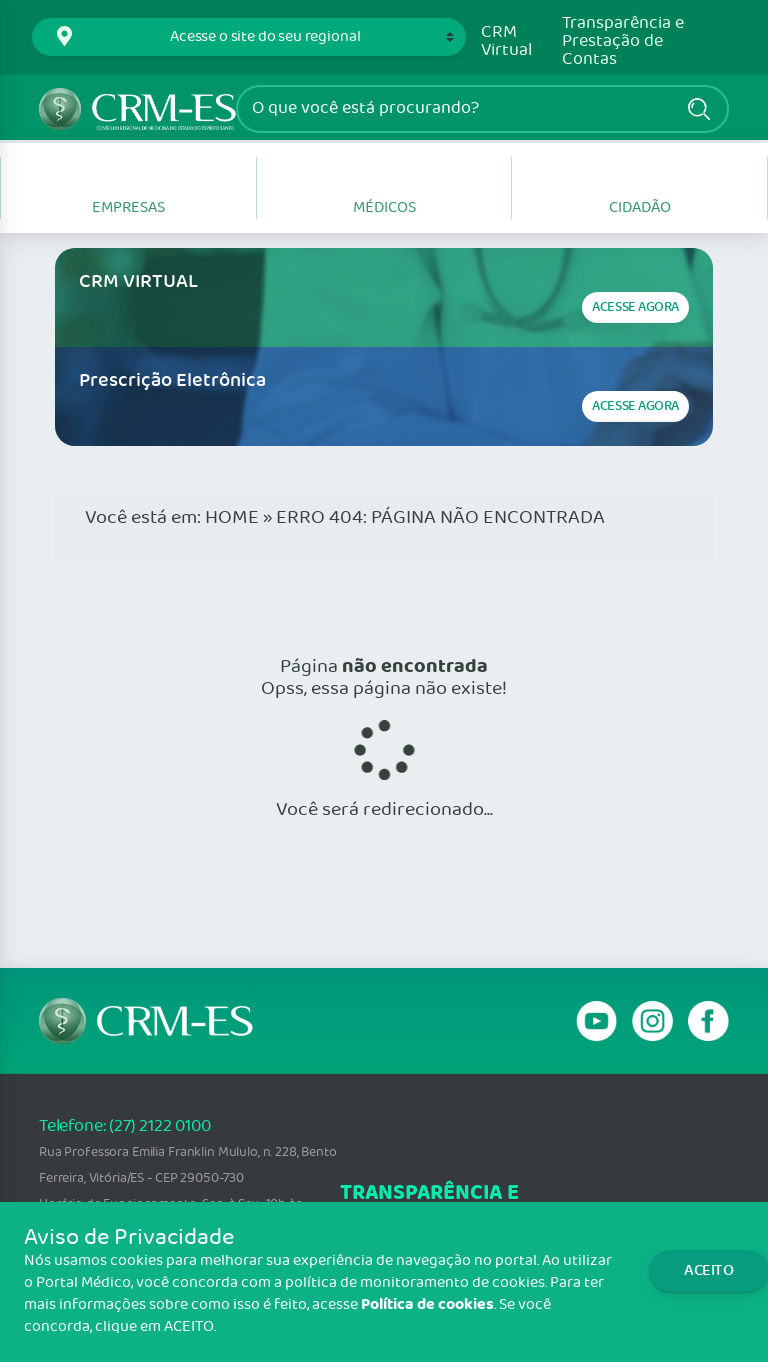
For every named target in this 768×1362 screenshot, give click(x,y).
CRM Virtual (506, 42)
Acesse (635, 307)
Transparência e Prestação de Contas (623, 42)
